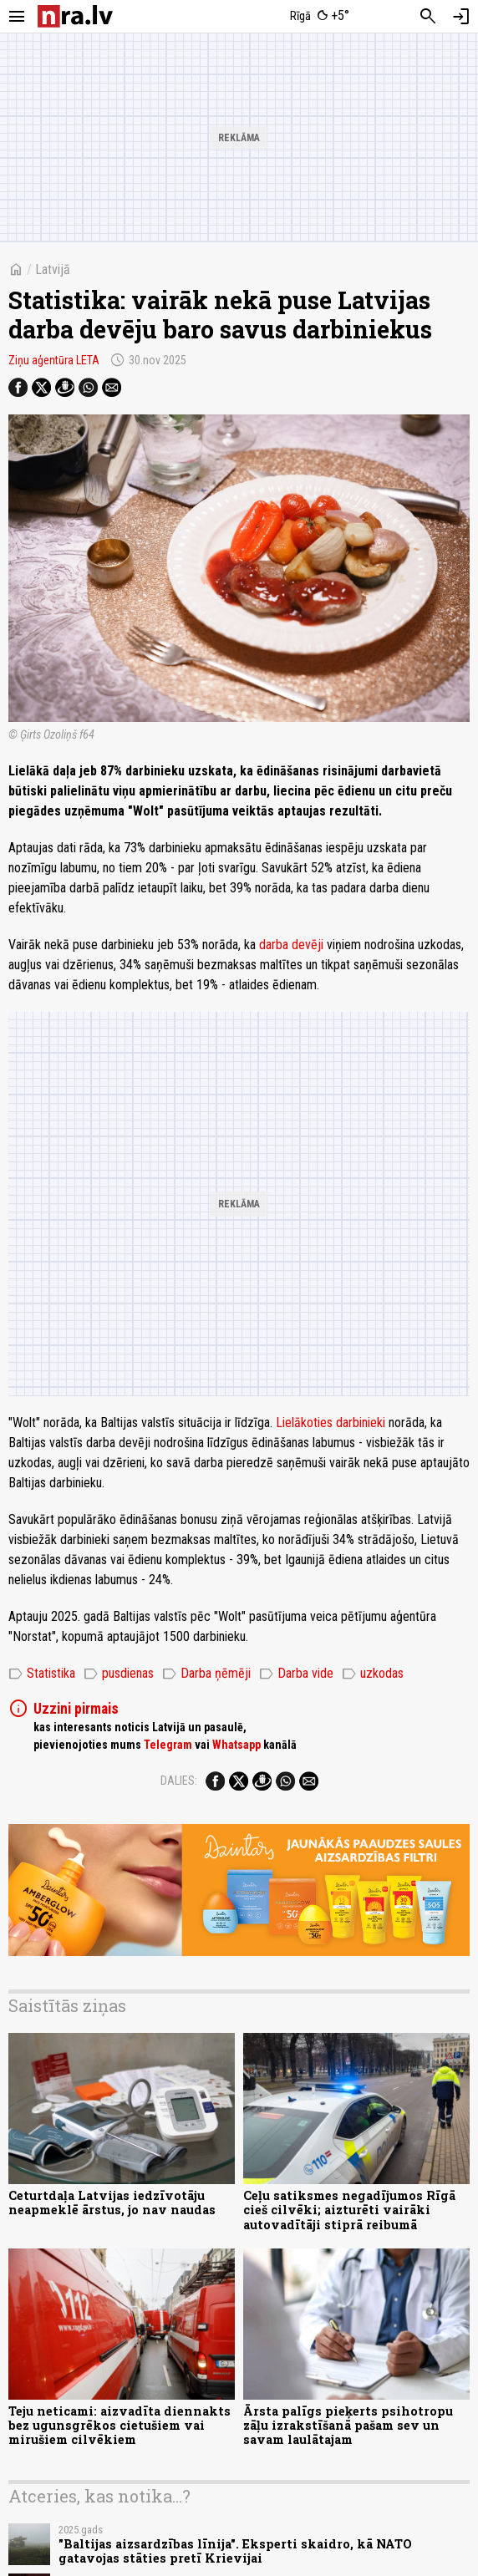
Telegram (168, 1744)
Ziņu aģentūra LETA (53, 360)
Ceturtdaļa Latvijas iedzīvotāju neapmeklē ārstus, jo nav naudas (112, 2202)
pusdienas (119, 1673)
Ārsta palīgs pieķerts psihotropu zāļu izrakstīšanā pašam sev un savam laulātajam (348, 2425)
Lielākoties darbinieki (332, 1422)
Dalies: (178, 1780)
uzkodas (373, 1673)
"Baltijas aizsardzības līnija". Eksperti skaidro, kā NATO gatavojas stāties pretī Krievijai (235, 2551)
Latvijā (52, 269)
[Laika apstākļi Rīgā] (320, 17)
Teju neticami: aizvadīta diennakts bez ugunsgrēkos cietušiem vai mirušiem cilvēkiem (119, 2425)
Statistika (41, 1673)
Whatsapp (236, 1744)
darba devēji (293, 945)
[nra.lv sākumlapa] (75, 16)
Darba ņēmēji (206, 1673)
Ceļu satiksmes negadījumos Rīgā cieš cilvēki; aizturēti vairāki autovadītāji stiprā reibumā (349, 2210)
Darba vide (296, 1673)
